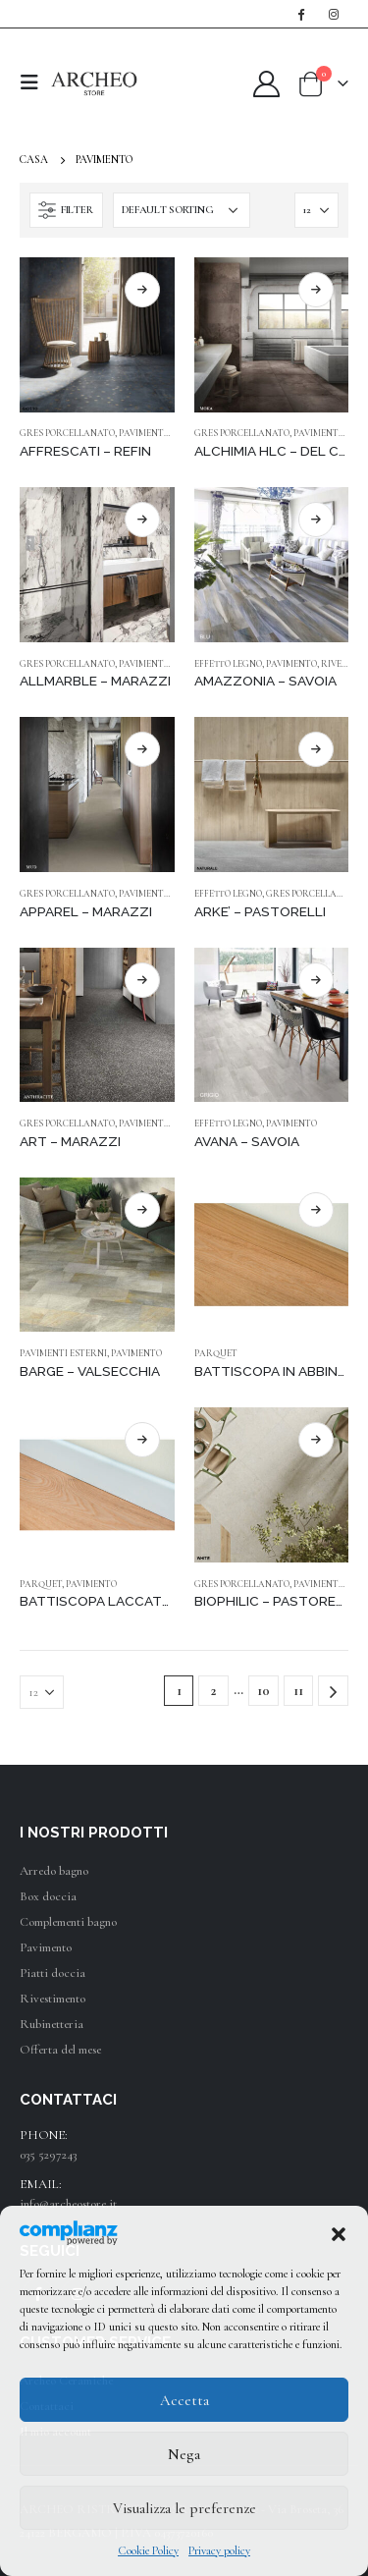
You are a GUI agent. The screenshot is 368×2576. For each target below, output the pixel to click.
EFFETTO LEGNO (228, 664)
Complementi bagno (68, 1922)
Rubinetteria (51, 2024)
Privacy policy (219, 2550)
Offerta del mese (60, 2049)
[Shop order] (181, 210)
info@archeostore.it (68, 2204)
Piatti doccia (52, 1973)
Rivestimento (52, 1998)
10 (263, 1690)
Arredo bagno (54, 1871)
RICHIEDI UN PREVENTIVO (142, 289)
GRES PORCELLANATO (67, 433)
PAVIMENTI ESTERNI (63, 1353)
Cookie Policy (148, 2550)
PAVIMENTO (144, 433)
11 (298, 1690)
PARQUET (215, 1353)
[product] (97, 334)
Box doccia (48, 1896)
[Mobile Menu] (35, 83)
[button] (338, 2232)
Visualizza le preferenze (184, 2508)
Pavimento (46, 1947)
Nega (184, 2454)
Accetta (184, 2400)
